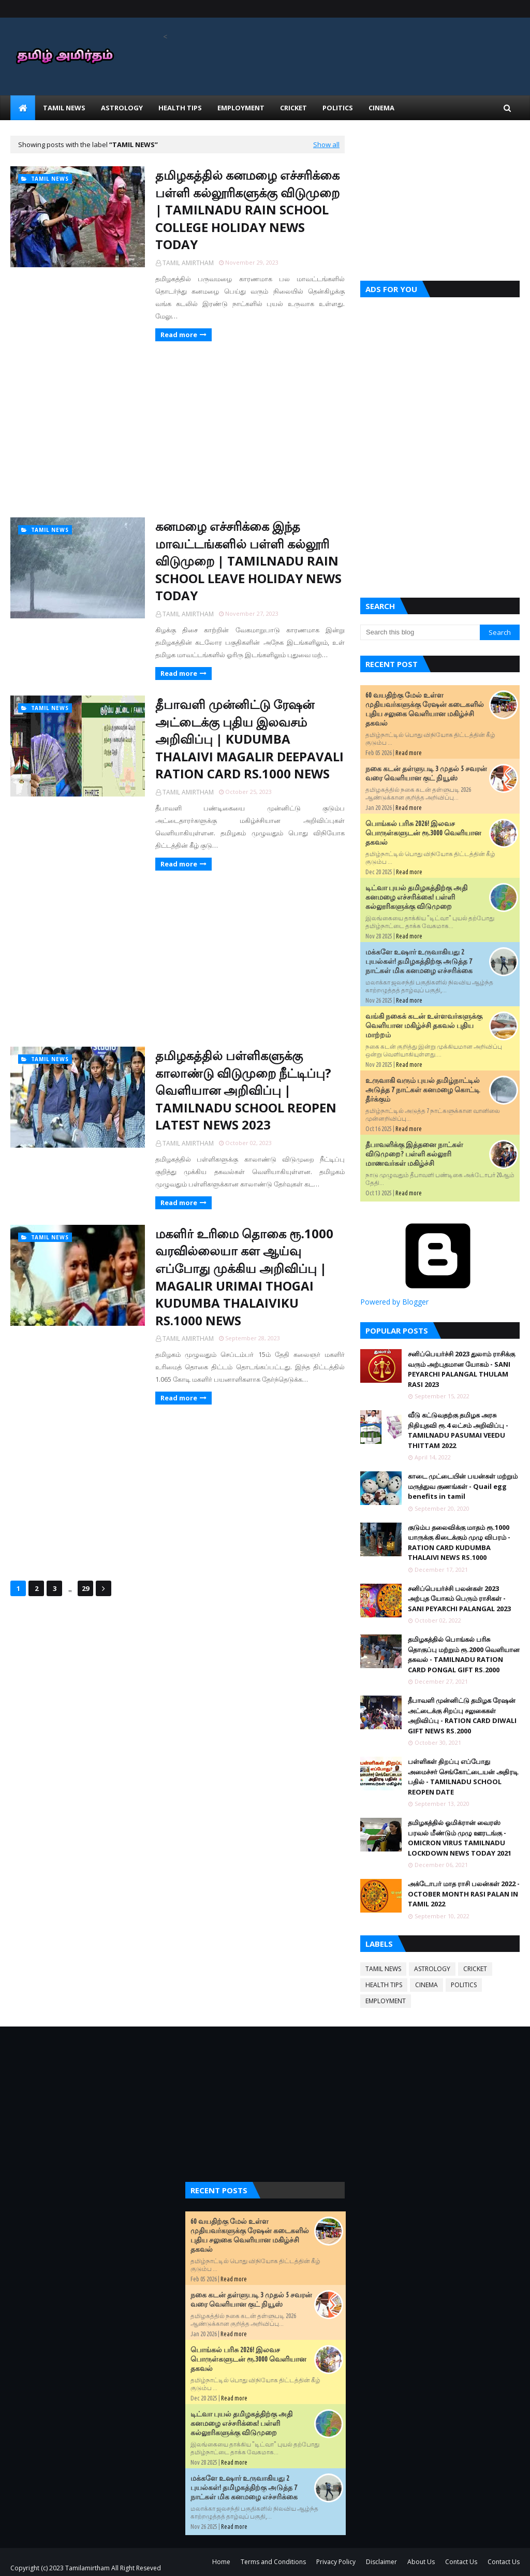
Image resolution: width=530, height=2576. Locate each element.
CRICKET (475, 1968)
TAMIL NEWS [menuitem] (64, 107)
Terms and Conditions (273, 2561)
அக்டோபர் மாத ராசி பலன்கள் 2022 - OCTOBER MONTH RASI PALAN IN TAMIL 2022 (464, 1893)
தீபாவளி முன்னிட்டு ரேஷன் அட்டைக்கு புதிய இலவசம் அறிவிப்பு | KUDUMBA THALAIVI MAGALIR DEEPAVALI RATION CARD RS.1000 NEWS (249, 739)
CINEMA (426, 1984)
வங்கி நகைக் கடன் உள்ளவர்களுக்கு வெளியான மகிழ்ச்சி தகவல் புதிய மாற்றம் (423, 1025)
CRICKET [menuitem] (293, 107)
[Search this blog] (420, 632)
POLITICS (464, 1984)
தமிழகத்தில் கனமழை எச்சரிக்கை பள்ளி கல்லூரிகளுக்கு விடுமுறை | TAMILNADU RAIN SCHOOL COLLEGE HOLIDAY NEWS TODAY (247, 209)
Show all (326, 144)
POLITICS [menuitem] (337, 107)
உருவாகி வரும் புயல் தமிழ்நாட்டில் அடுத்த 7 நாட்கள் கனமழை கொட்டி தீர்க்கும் (422, 1089)
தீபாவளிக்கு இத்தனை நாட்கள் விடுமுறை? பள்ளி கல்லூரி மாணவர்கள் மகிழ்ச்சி (414, 1153)
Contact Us (461, 2561)
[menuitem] (22, 107)
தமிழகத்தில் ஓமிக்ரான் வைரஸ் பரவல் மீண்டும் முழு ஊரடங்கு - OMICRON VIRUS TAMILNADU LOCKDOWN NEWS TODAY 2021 (459, 1838)
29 (85, 1588)
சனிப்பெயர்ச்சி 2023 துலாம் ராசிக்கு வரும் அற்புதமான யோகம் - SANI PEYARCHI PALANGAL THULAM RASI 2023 (461, 1369)
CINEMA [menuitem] (381, 107)
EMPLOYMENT (385, 2000)
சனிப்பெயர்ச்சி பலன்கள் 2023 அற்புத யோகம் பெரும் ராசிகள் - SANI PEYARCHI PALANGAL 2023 (459, 1598)
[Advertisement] (177, 429)
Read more (178, 334)
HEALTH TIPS (383, 1984)
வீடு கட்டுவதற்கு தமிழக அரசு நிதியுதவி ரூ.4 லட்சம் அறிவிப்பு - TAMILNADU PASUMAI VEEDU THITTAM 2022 (458, 1430)
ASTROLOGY (432, 1968)
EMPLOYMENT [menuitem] (240, 107)
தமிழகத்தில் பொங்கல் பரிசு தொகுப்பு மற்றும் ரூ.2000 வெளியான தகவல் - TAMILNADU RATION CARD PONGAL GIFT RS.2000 (464, 1654)
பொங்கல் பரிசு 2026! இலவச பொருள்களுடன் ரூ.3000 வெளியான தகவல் (423, 832)
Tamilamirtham (87, 2568)
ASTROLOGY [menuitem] (122, 107)
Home (221, 2561)
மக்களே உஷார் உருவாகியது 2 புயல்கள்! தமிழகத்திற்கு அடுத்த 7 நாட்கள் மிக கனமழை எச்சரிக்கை (419, 961)
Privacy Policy (336, 2561)
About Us (421, 2561)
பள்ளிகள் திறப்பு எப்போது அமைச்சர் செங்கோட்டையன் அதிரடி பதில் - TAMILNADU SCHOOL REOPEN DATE (463, 1777)
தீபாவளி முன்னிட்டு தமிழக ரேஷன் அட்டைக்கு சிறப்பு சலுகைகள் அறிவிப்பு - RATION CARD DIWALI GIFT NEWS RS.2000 (462, 1715)
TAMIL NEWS (383, 1968)
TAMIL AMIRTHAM (188, 262)
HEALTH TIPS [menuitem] (180, 107)
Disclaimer (381, 2561)
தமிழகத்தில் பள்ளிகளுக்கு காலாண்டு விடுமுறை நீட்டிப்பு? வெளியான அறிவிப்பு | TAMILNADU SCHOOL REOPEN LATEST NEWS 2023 (245, 1090)
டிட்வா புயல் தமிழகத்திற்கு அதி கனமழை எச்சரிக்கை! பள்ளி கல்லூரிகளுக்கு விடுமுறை (416, 897)
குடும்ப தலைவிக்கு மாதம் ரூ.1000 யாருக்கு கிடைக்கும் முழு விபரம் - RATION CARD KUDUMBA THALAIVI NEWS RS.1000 (459, 1542)
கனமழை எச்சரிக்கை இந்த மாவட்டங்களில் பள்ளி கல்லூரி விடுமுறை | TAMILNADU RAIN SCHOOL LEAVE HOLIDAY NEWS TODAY (248, 560)
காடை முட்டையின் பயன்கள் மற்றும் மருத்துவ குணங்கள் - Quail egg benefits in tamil (463, 1486)
